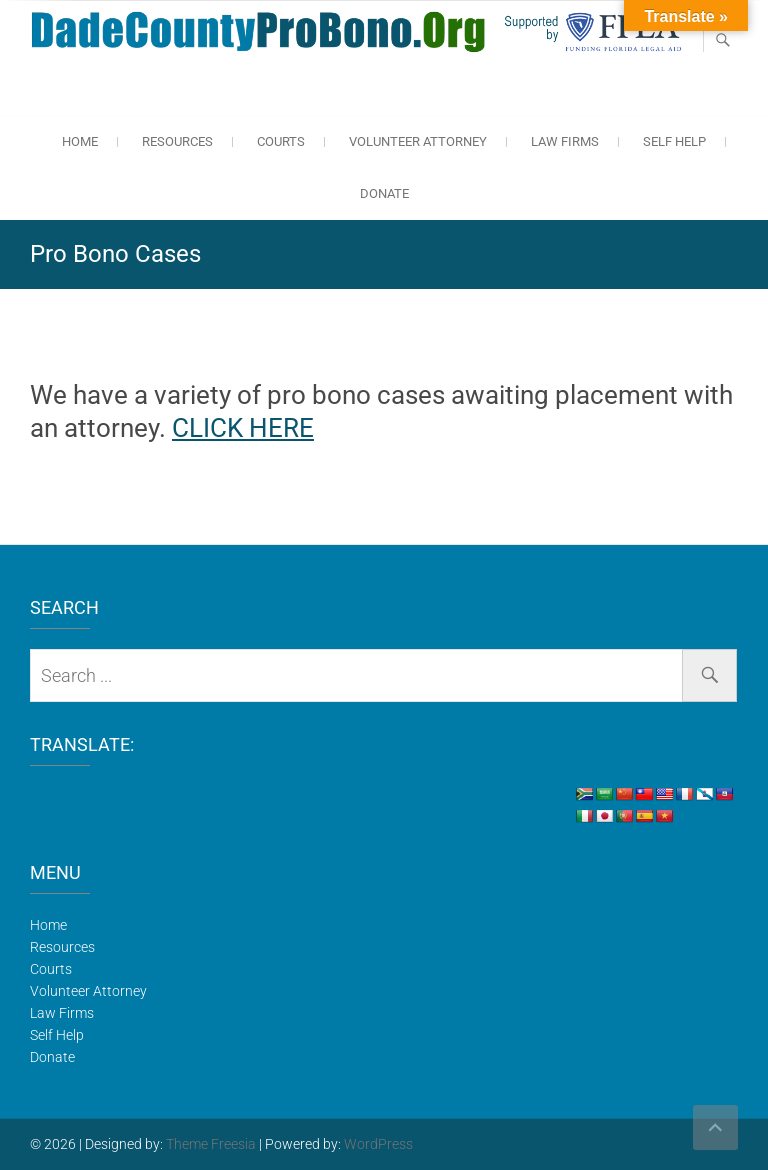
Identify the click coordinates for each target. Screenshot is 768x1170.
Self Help (674, 141)
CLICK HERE (243, 428)
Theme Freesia (211, 1144)
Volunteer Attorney (418, 141)
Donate (384, 193)
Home (80, 141)
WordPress (378, 1144)
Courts (281, 141)
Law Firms (565, 141)
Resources (177, 141)
